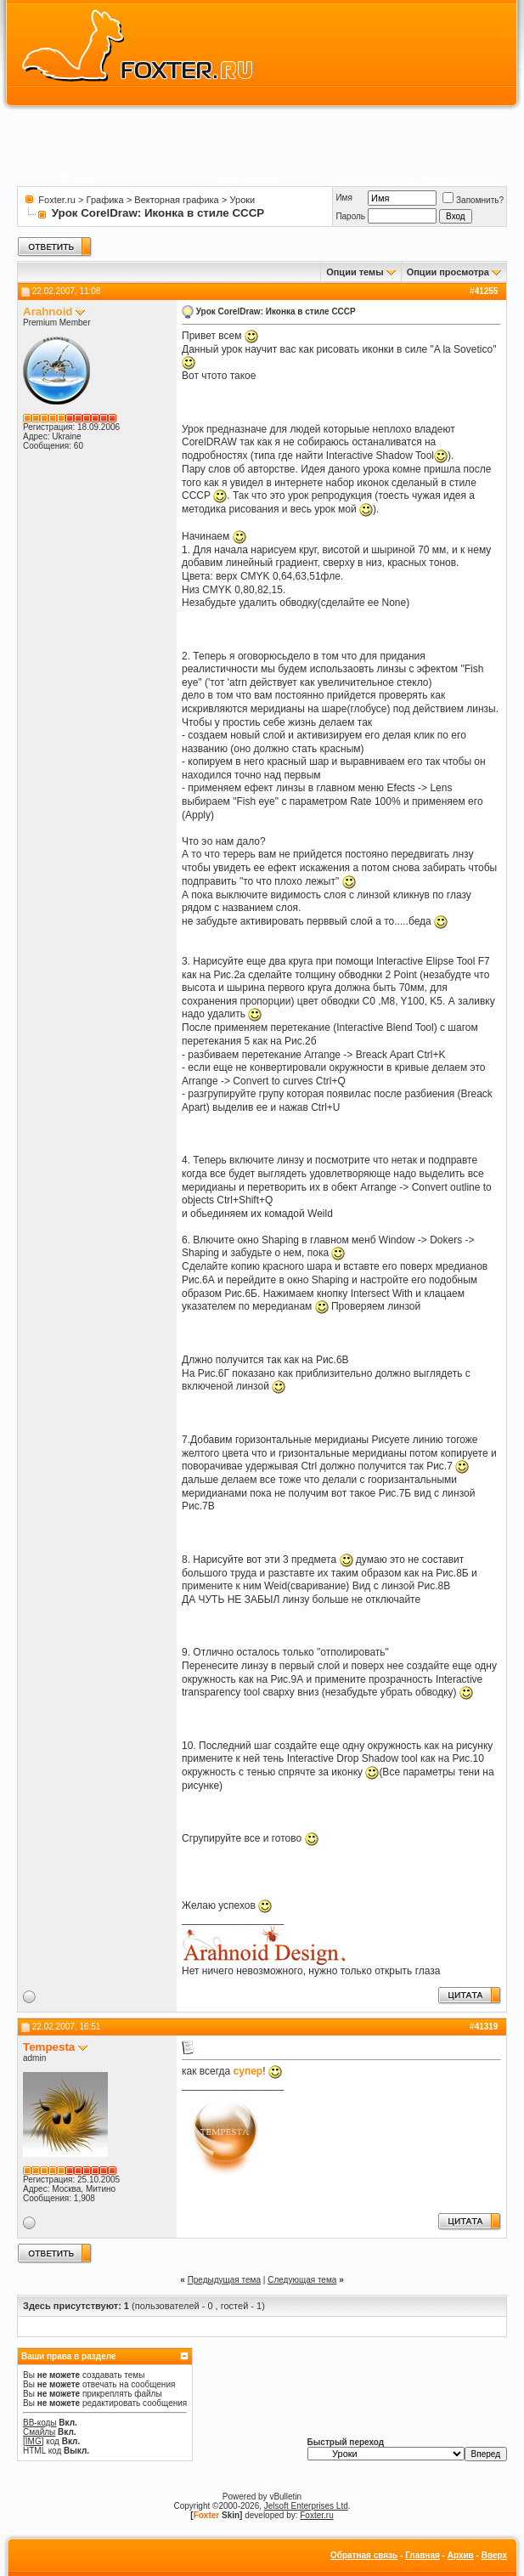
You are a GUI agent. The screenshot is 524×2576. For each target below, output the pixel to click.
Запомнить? (473, 200)
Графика (105, 200)
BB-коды (40, 2422)
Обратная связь (363, 2555)
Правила (79, 178)
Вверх (494, 2555)
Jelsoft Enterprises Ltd (306, 2506)
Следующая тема (302, 2279)
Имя (343, 197)
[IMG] (33, 2441)
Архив (461, 2555)
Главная (422, 2555)
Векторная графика (176, 200)
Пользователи (248, 178)
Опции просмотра (448, 272)
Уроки (243, 200)
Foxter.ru (56, 200)
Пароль (350, 216)
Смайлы (39, 2432)
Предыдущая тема (224, 2279)
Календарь (431, 178)
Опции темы (354, 272)
